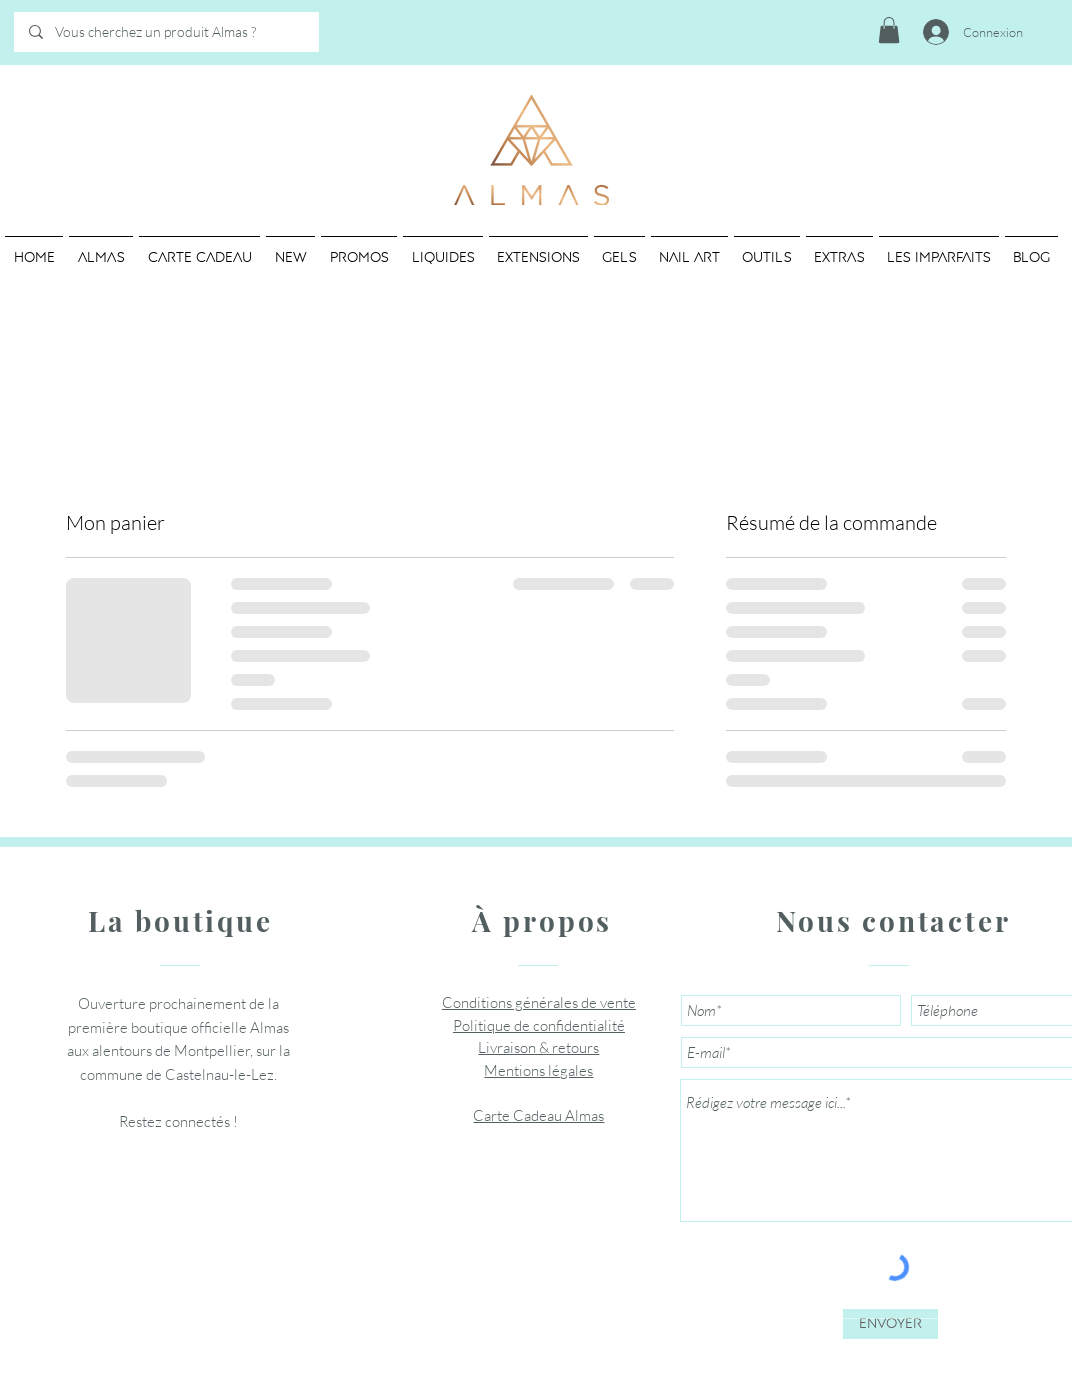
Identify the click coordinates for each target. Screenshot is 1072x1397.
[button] (889, 30)
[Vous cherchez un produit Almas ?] (166, 32)
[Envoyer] (890, 1324)
